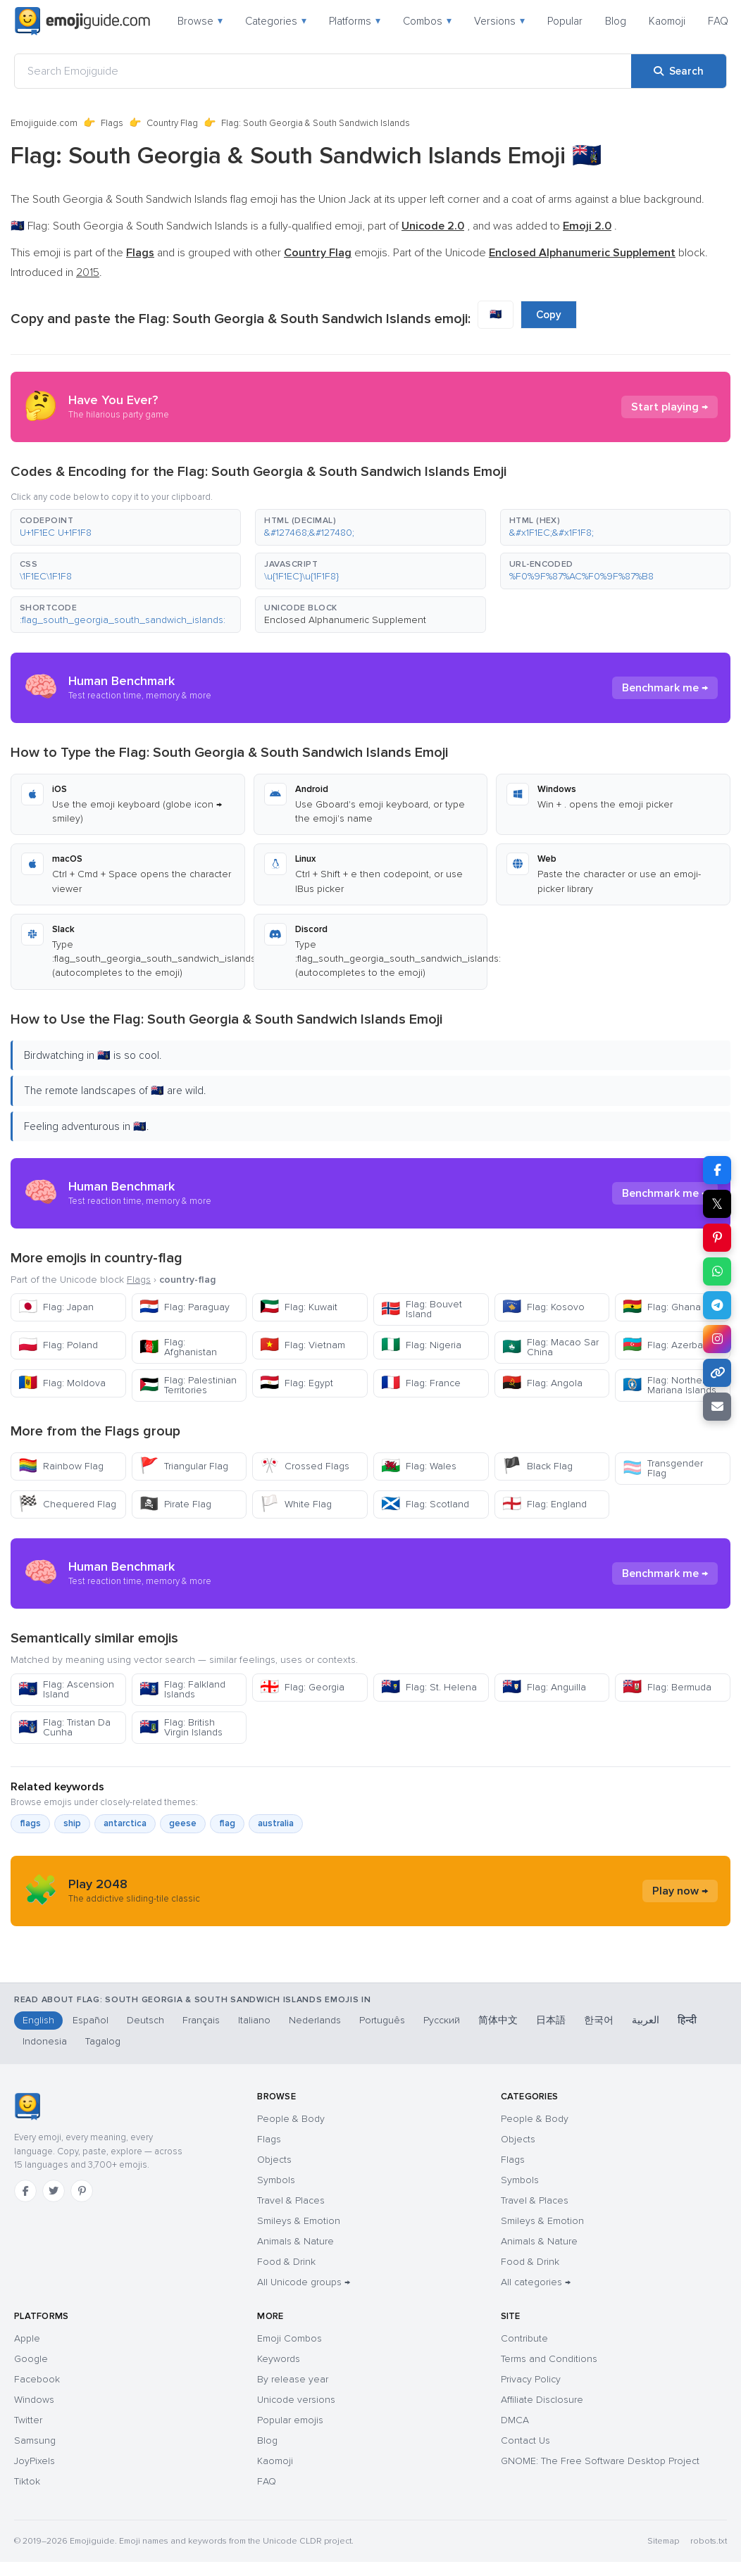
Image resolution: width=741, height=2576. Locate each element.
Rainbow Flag (61, 1466)
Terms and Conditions (549, 2359)
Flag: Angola (542, 1383)
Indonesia (45, 2041)
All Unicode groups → (303, 2282)
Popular (565, 21)
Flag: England (544, 1504)
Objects (274, 2160)
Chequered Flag (67, 1504)
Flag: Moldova (62, 1383)
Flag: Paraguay (184, 1307)
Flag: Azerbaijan (670, 1345)
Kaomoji (667, 21)
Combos (427, 21)
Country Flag (172, 123)
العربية (645, 2020)
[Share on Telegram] (717, 1305)
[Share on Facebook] (717, 1170)
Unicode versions (296, 2400)
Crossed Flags (304, 1466)
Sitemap (663, 2541)
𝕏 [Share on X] (717, 1204)
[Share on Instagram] (717, 1339)
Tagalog (102, 2041)
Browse (200, 21)
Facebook (37, 2379)
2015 (87, 272)
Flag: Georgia (302, 1687)
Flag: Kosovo (543, 1307)
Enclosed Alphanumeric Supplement (345, 620)
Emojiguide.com (44, 123)
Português (382, 2020)
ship (72, 1823)
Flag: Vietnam (302, 1345)
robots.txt (708, 2541)
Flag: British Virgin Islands (181, 1727)
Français (201, 2020)
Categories (275, 21)
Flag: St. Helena (429, 1687)
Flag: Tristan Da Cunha (64, 1727)
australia (276, 1823)
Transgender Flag (663, 1468)
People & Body (291, 2119)
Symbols (276, 2180)
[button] (126, 527)
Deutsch (145, 2020)
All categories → (536, 2282)
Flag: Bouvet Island (421, 1309)
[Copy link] (717, 1373)
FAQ (718, 21)
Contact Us (525, 2440)
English (38, 2020)
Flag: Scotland (425, 1504)
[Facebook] (25, 2191)
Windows (34, 2400)
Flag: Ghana (662, 1307)
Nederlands (315, 2020)
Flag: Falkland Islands (182, 1689)
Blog (615, 21)
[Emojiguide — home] (82, 21)
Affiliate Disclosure (542, 2400)
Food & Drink (286, 2262)
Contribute (524, 2338)
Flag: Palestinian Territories (188, 1385)
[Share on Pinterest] (717, 1238)
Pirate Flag (175, 1504)
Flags (112, 123)
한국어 (599, 2020)
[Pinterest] (81, 2191)
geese (183, 1823)
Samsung (35, 2440)
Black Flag (537, 1466)
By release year (292, 2379)
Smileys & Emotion (298, 2221)
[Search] (678, 71)
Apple (27, 2338)
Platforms (354, 21)
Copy (548, 314)
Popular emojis (290, 2420)
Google (31, 2359)
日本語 (551, 2020)
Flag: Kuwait (298, 1307)
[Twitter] (53, 2191)
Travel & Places (291, 2200)
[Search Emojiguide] (323, 71)
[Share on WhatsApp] (717, 1271)
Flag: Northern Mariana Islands (669, 1385)
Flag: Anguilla (544, 1687)
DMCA (515, 2420)
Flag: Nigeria (421, 1345)
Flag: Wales (418, 1466)
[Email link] (717, 1407)
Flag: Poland (58, 1345)
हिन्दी (687, 2020)
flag (227, 1823)
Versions (499, 21)
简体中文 (498, 2020)
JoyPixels (34, 2461)
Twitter (28, 2420)
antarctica (125, 1823)
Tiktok (27, 2481)
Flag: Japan (56, 1307)
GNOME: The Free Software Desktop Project (600, 2461)
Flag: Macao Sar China (550, 1347)
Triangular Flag (183, 1466)
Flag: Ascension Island (66, 1689)
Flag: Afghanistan (178, 1347)
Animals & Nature (295, 2241)
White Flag (296, 1504)
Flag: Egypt (296, 1383)
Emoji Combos (289, 2338)
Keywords (278, 2359)
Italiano (254, 2020)
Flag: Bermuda (667, 1687)
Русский (441, 2020)
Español (90, 2020)
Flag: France (421, 1383)
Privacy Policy (531, 2379)
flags (30, 1823)
